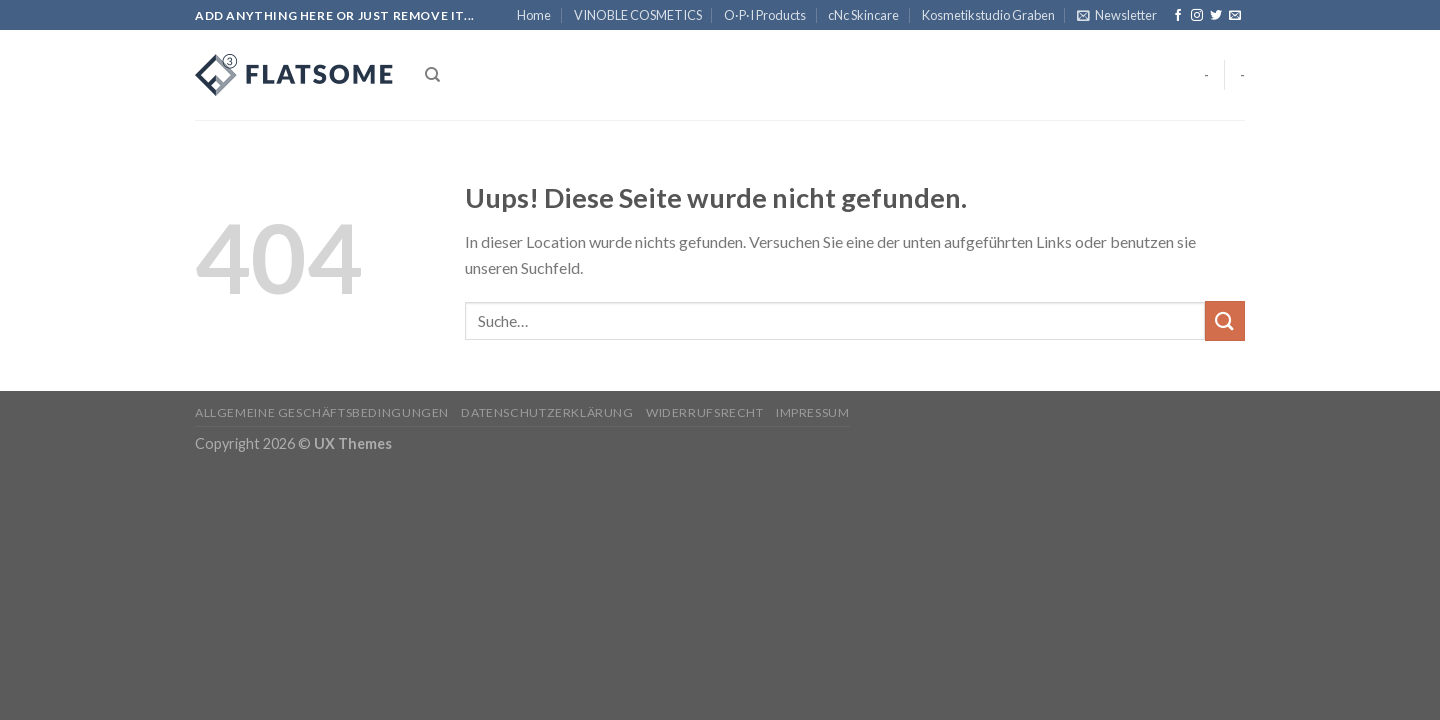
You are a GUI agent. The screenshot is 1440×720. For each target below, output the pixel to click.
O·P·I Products (765, 15)
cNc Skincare (863, 15)
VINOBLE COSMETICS (638, 15)
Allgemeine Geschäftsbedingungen (322, 412)
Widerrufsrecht (705, 412)
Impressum (813, 412)
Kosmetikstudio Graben (988, 15)
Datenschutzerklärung (547, 412)
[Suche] (432, 75)
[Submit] (1225, 320)
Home (534, 15)
